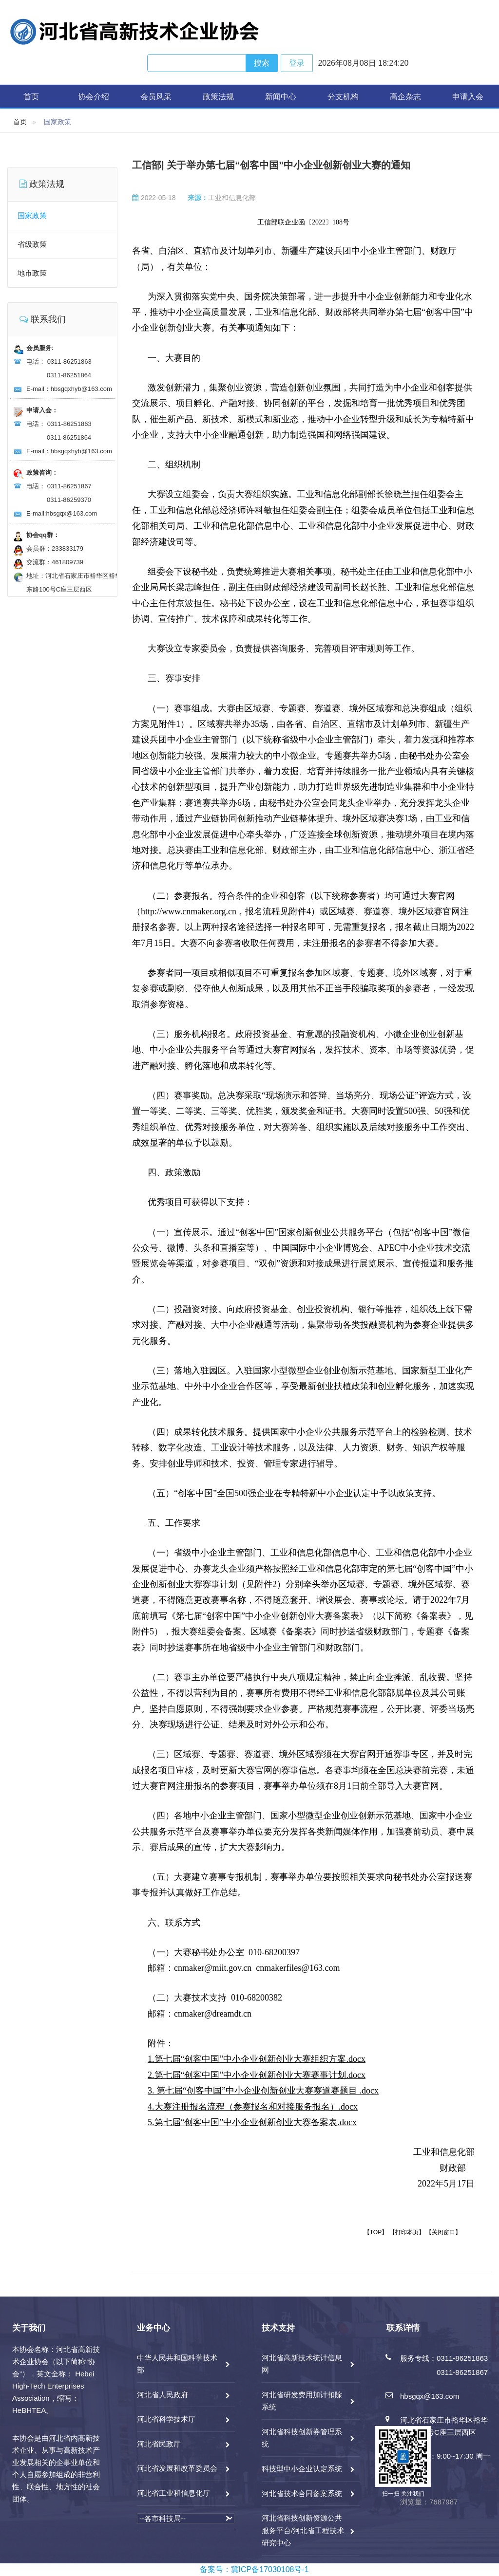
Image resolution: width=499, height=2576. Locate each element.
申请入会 (467, 97)
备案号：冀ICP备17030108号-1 (254, 2569)
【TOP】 (375, 2232)
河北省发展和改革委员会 (177, 2468)
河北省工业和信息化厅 (173, 2493)
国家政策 (32, 215)
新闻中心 (280, 97)
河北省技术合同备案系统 (302, 2493)
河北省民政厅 (159, 2444)
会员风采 (156, 97)
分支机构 (343, 97)
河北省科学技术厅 (166, 2419)
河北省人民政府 (162, 2395)
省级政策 (32, 244)
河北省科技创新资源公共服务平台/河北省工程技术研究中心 (303, 2530)
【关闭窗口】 (443, 2232)
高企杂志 (405, 97)
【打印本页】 (406, 2232)
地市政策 (32, 273)
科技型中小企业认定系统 (302, 2469)
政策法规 (218, 97)
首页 (31, 97)
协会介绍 (93, 97)
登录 (297, 63)
